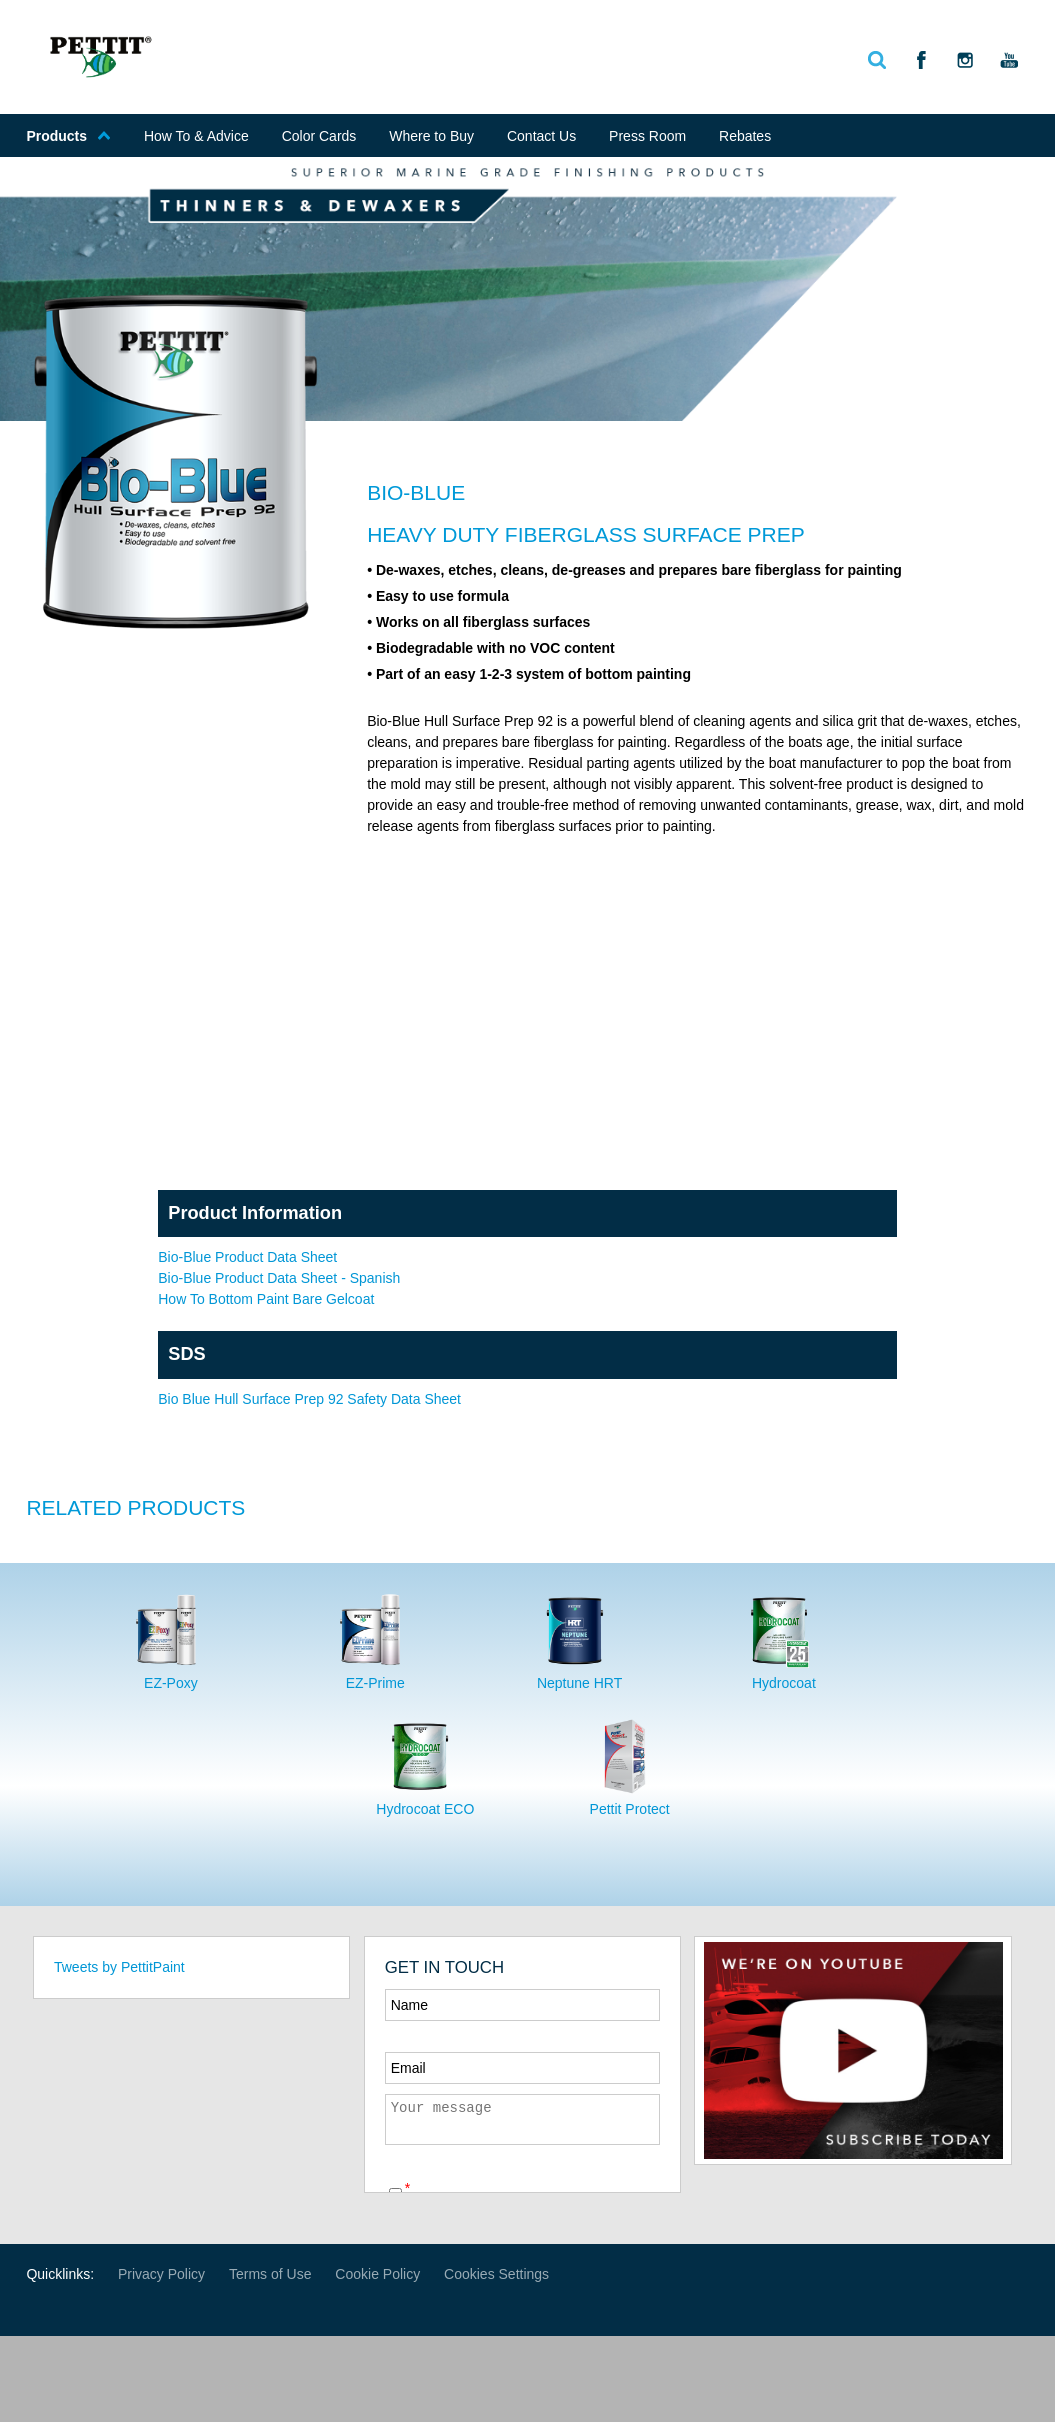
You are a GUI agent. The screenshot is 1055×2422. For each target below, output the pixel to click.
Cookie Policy (377, 2274)
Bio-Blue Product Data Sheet (247, 1257)
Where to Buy (431, 136)
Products (68, 136)
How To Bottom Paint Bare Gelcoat (266, 1299)
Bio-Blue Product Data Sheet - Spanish (279, 1278)
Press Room (647, 136)
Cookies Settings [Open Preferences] (496, 2274)
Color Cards (319, 136)
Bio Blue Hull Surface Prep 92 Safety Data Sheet (309, 1399)
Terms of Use (270, 2274)
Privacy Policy (161, 2274)
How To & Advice (196, 136)
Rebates (745, 136)
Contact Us (541, 136)
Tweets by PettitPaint (119, 1967)
